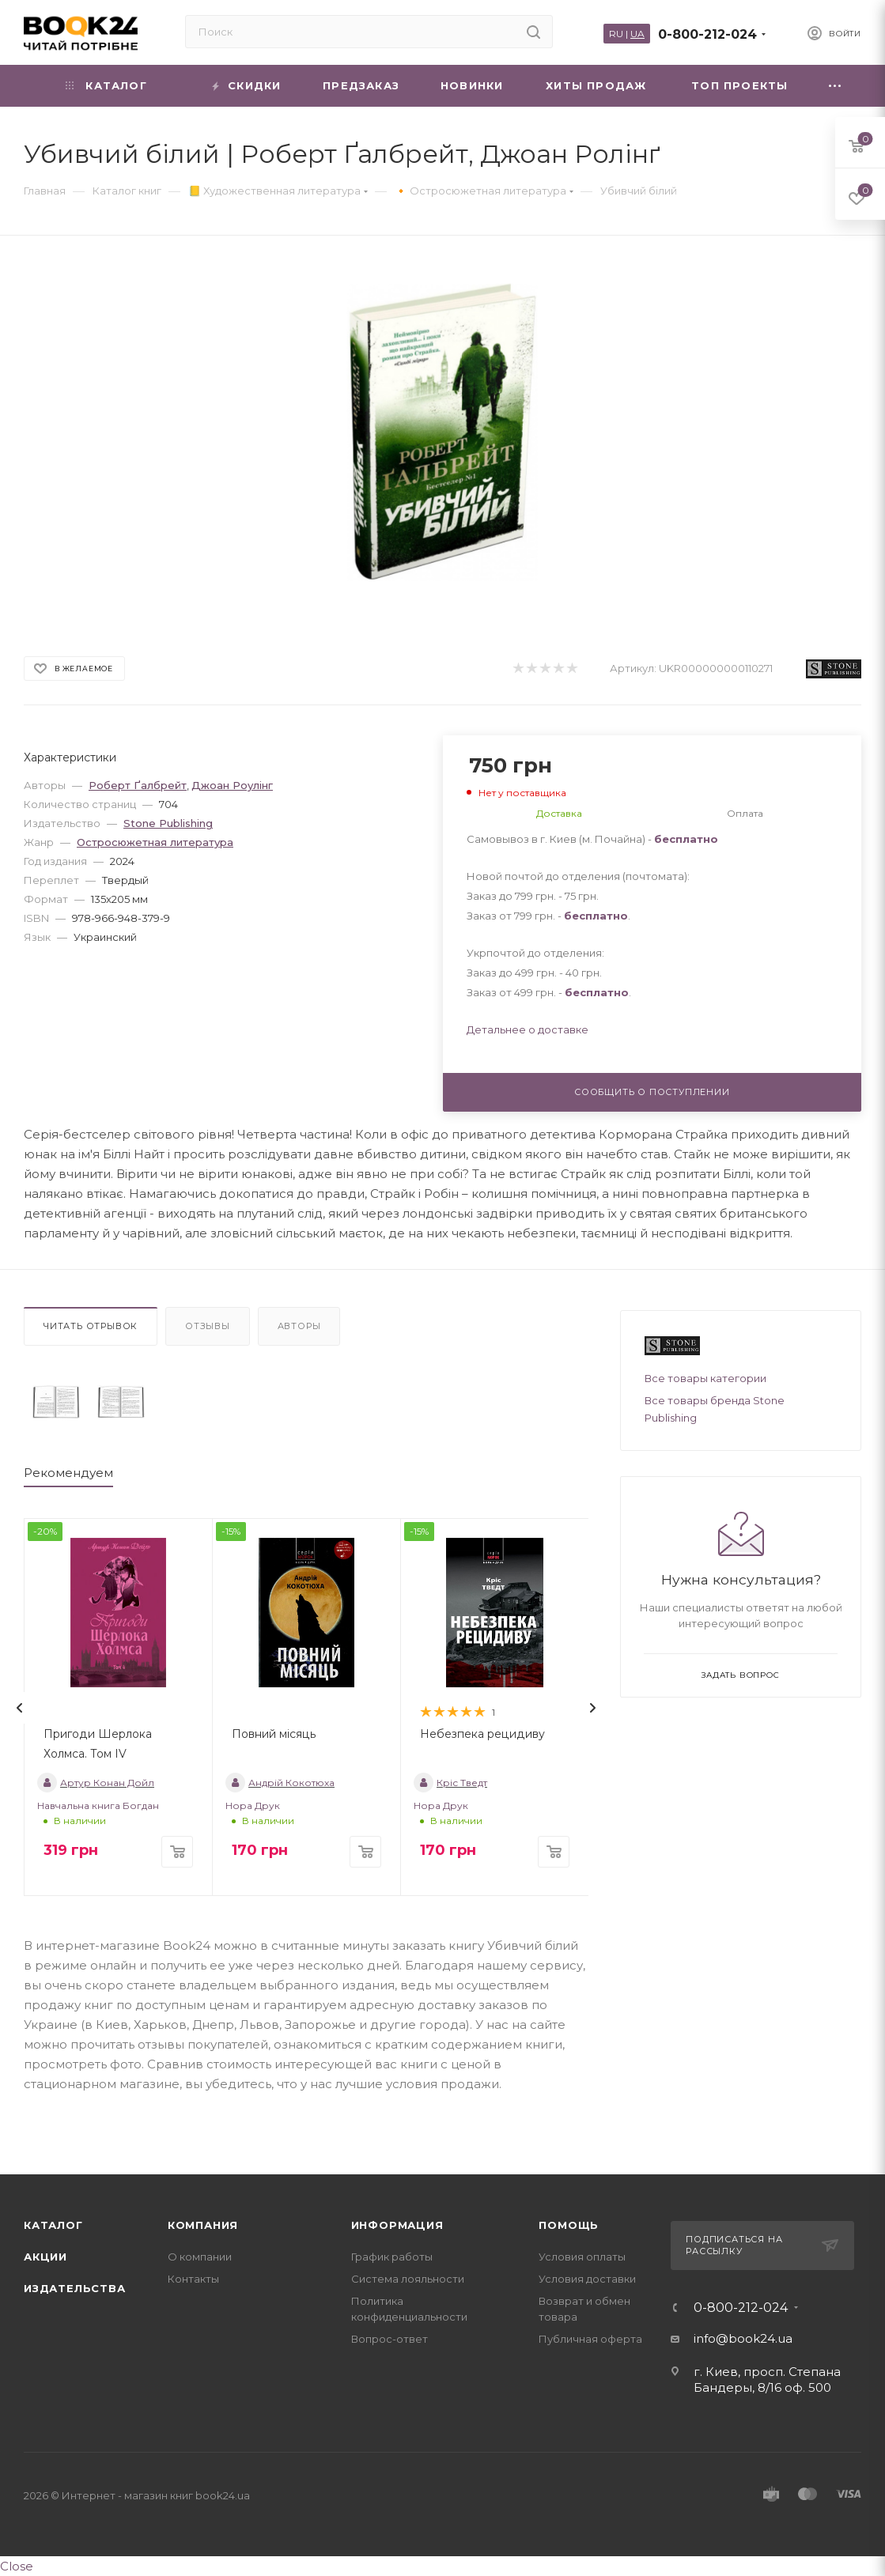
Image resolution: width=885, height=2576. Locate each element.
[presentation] (20, 1708)
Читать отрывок (90, 1325)
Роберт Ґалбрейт (138, 785)
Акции (45, 2256)
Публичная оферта (590, 2338)
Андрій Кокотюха (280, 1782)
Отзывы (207, 1325)
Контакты (193, 2278)
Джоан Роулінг (232, 785)
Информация (397, 2225)
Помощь (569, 2225)
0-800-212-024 (707, 34)
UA (637, 34)
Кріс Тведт (450, 1782)
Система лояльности (407, 2278)
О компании (200, 2256)
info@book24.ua (743, 2338)
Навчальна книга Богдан (98, 1805)
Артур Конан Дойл (95, 1782)
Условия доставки (587, 2278)
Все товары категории (705, 1378)
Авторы (299, 1325)
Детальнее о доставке (527, 1029)
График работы (392, 2256)
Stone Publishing (168, 823)
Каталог (53, 2225)
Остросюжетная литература (155, 842)
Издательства (75, 2288)
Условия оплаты (582, 2256)
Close (16, 2566)
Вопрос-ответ (389, 2338)
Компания (203, 2225)
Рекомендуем (68, 1472)
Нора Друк (252, 1805)
